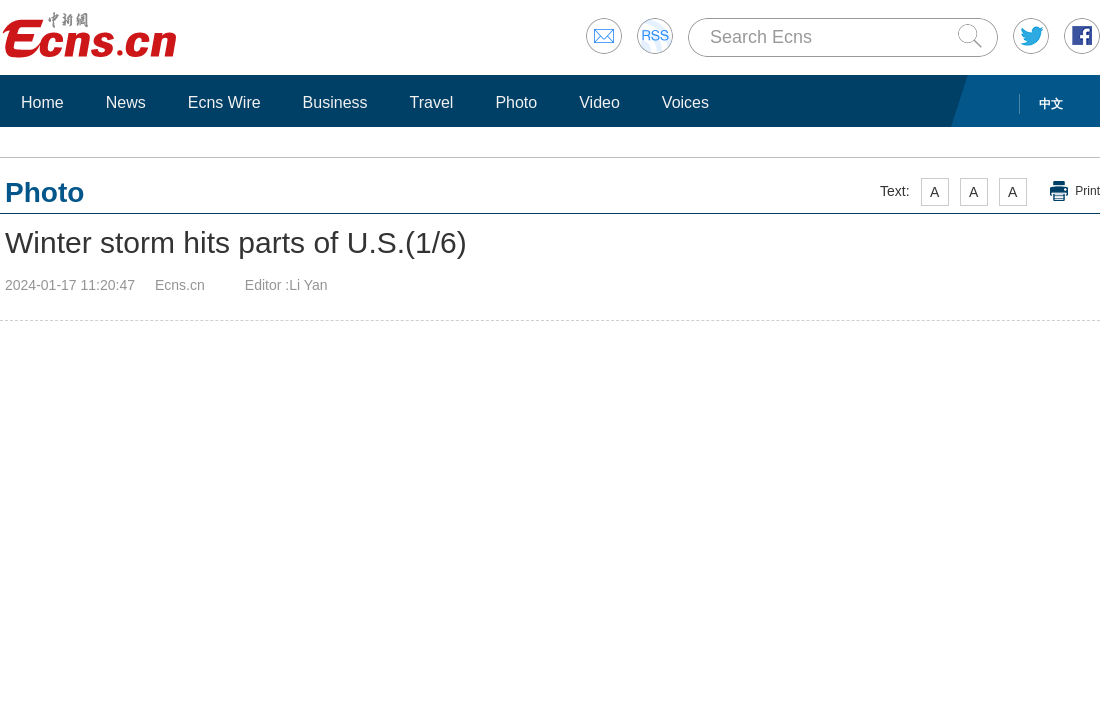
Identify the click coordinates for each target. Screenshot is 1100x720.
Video (599, 102)
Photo (516, 102)
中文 (1051, 104)
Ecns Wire (224, 102)
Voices (685, 102)
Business (335, 102)
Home (42, 102)
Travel (432, 102)
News (126, 102)
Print (1087, 191)
